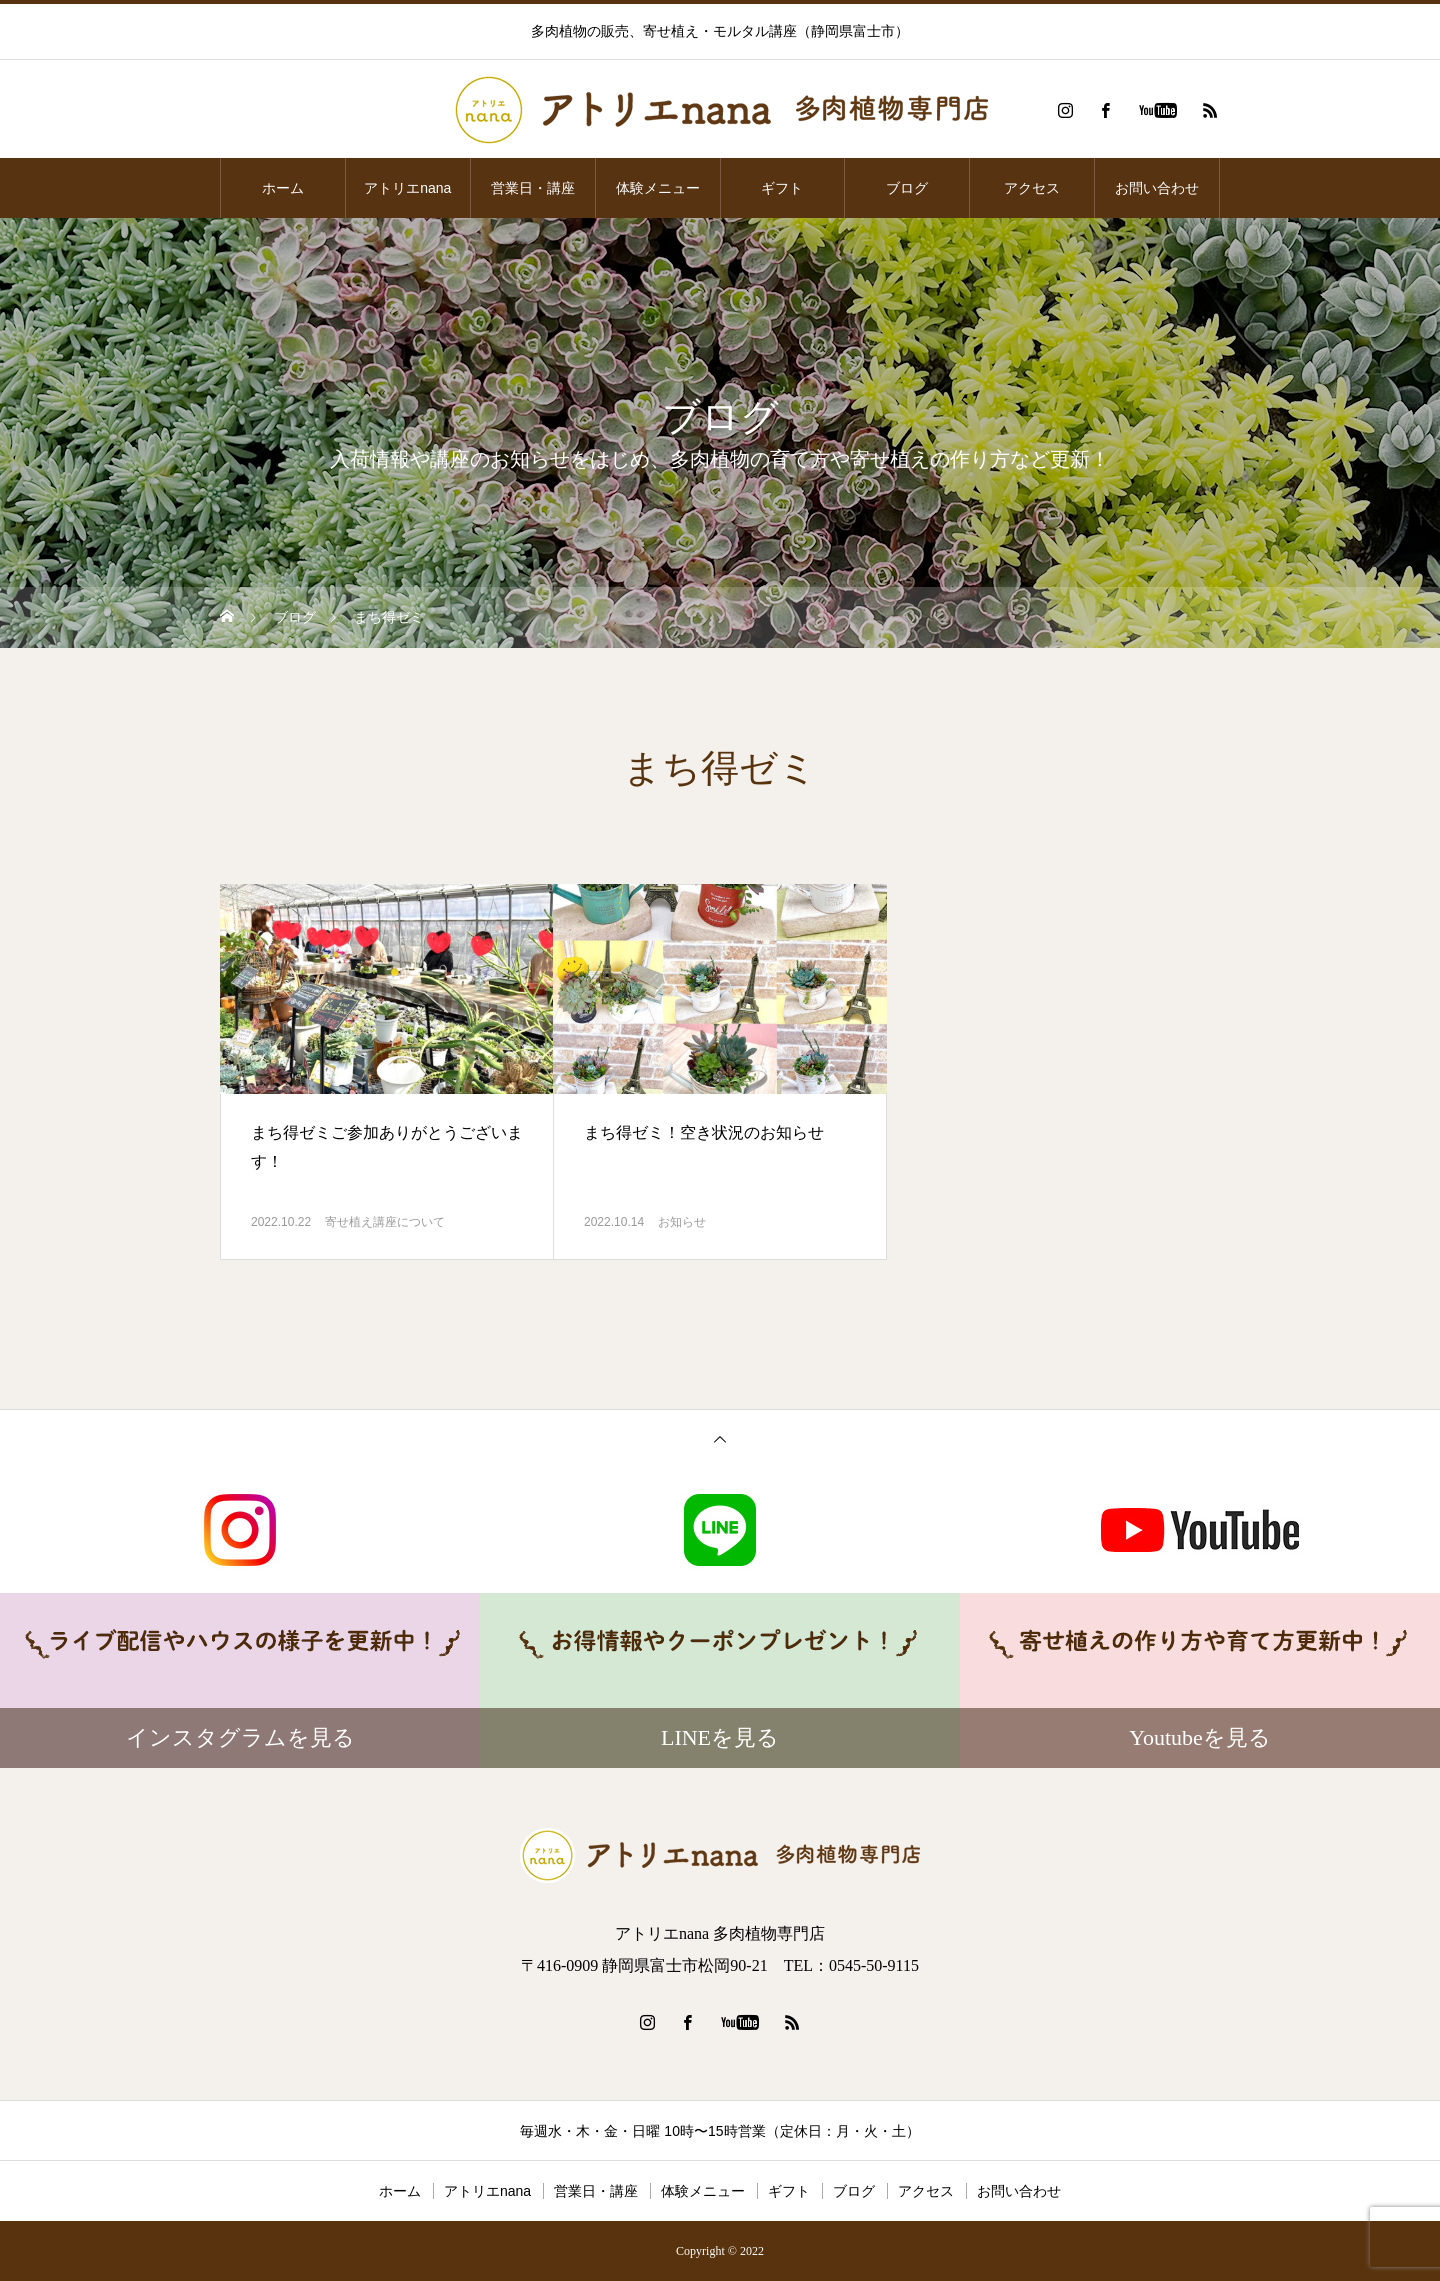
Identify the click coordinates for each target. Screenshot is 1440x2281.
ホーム (283, 188)
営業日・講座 (533, 188)
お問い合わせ (1157, 188)
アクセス (1032, 188)
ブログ (907, 188)
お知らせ (682, 1222)
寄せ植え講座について (385, 1222)
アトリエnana (407, 188)
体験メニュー (658, 188)
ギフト (782, 188)
